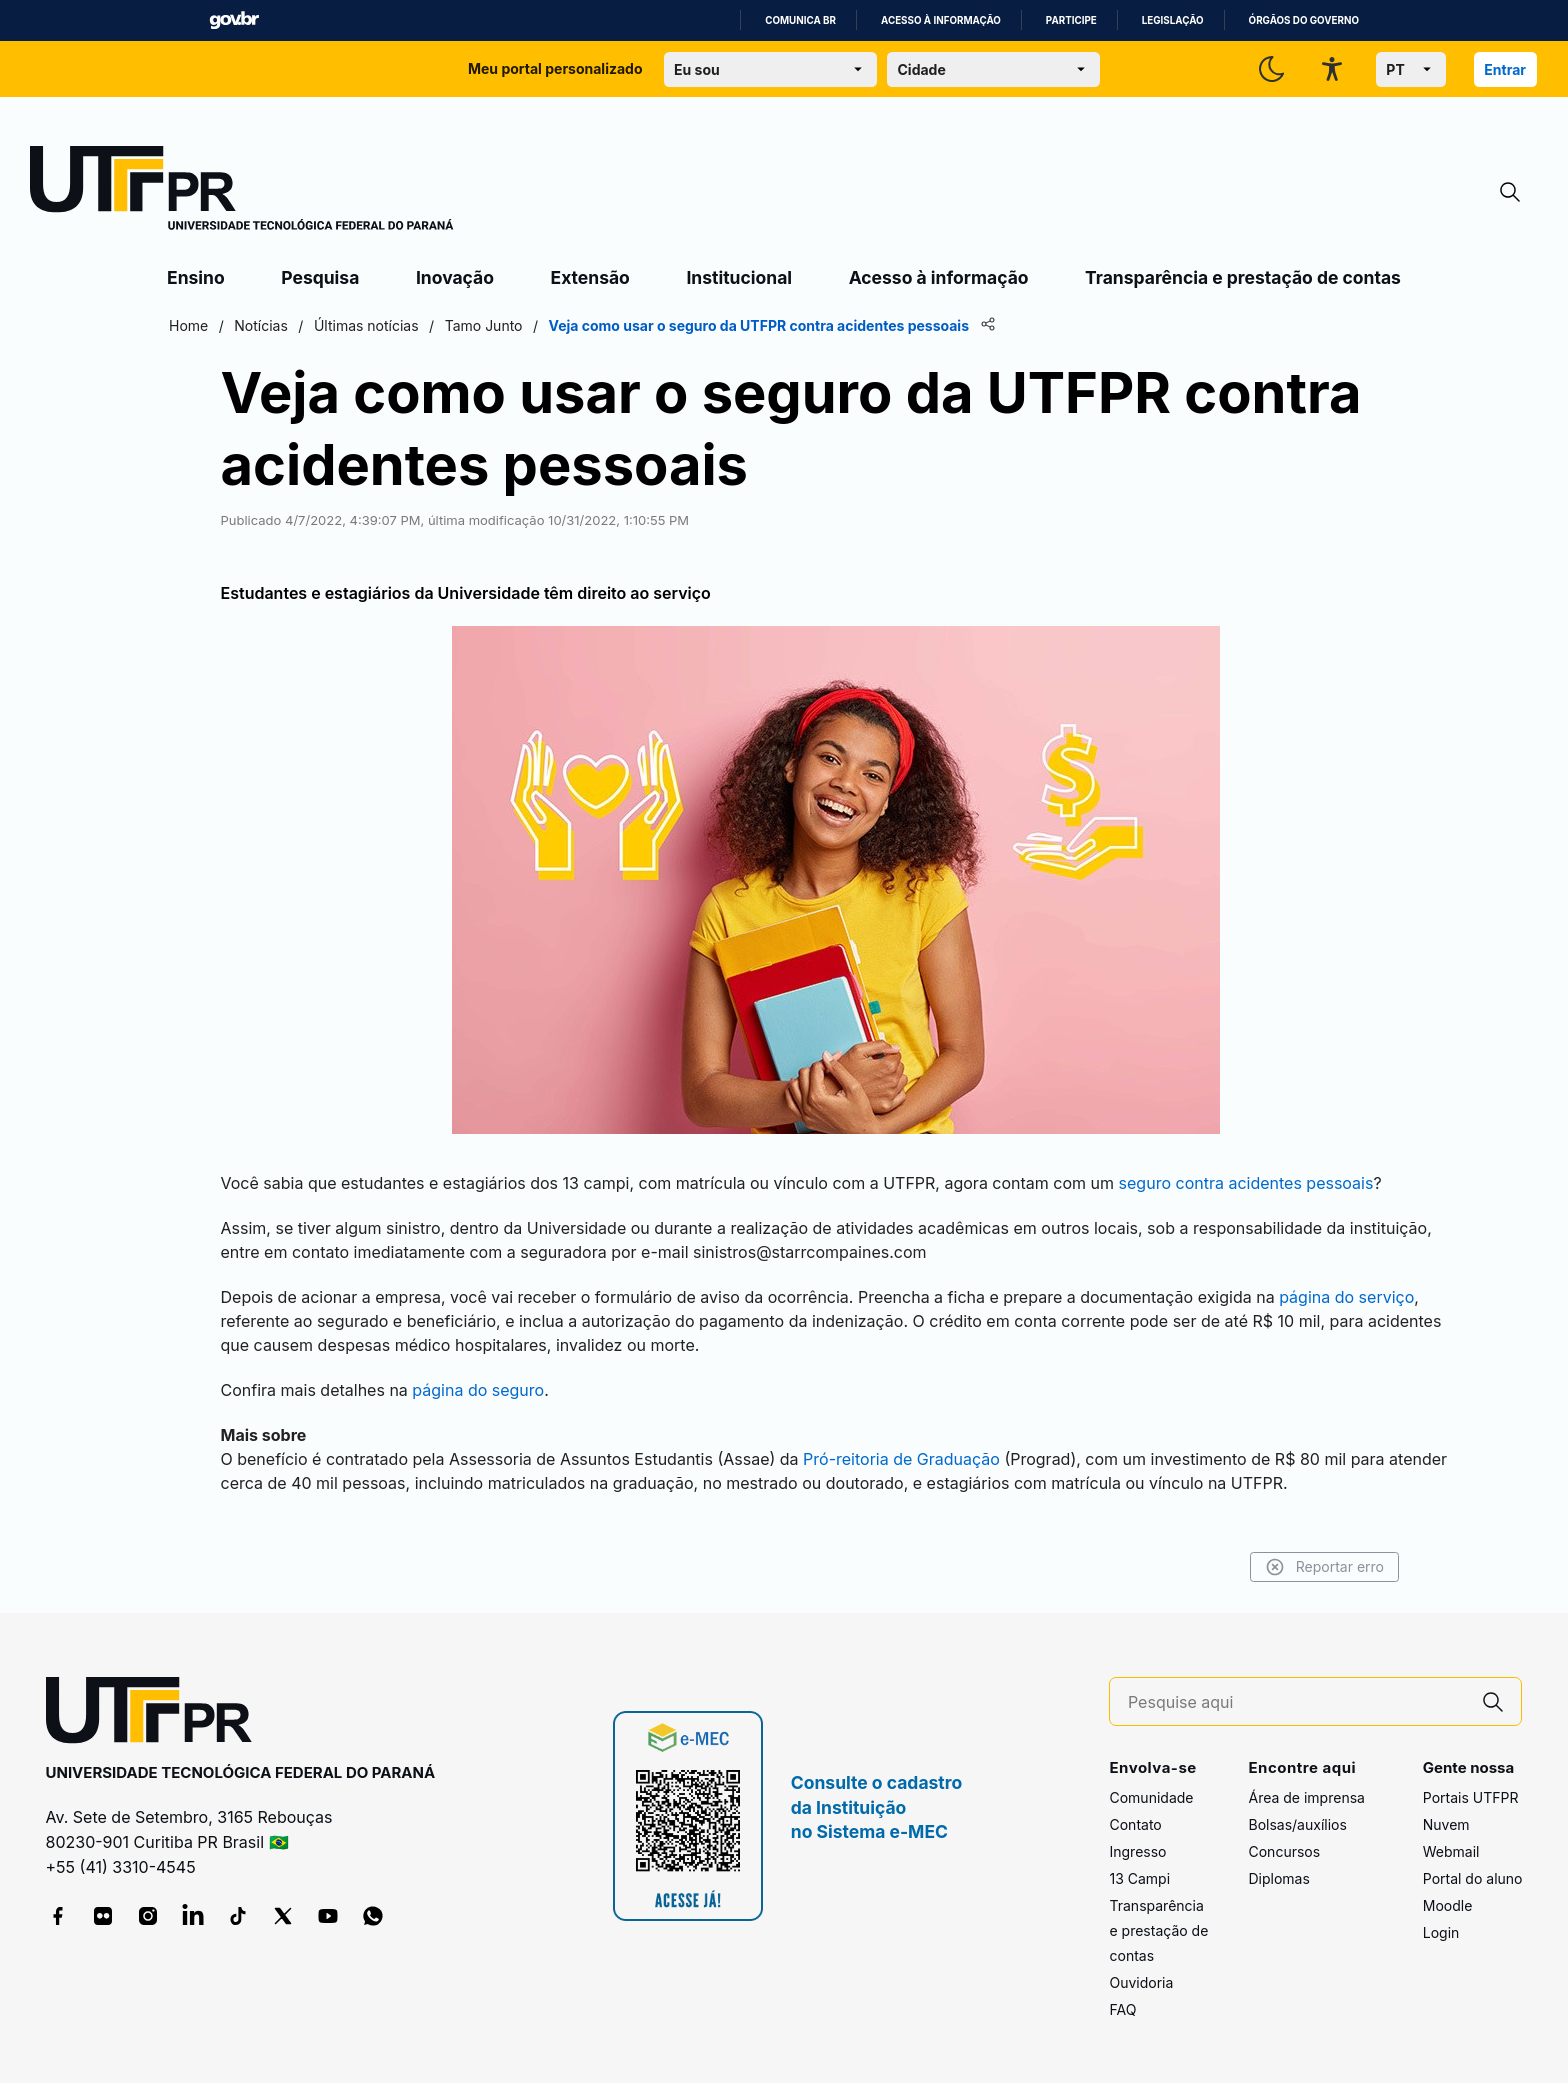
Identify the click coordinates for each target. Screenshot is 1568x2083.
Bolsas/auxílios (1297, 1824)
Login (1441, 1932)
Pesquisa (320, 277)
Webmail (1451, 1851)
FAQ (1122, 2009)
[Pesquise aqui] (1297, 1702)
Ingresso (1137, 1851)
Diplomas (1278, 1878)
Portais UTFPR (1471, 1797)
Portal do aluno (1473, 1878)
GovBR (234, 20)
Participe (1071, 20)
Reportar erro (1324, 1567)
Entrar (1505, 69)
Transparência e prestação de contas (1243, 277)
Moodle (1448, 1905)
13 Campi (1139, 1878)
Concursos (1284, 1851)
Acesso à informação (941, 20)
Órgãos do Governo (1304, 20)
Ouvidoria (1141, 1982)
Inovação (455, 277)
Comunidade (1151, 1797)
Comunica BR (800, 20)
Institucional (739, 277)
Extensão (590, 277)
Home (188, 325)
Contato (1135, 1824)
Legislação (1173, 20)
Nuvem (1446, 1824)
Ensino (196, 277)
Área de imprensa (1306, 1797)
